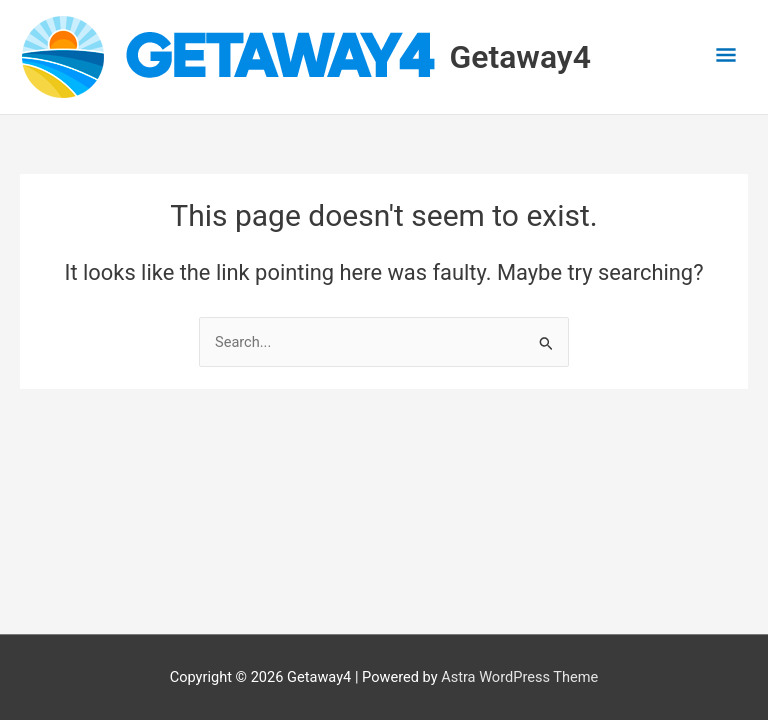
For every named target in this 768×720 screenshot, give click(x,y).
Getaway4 (520, 57)
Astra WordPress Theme (519, 677)
